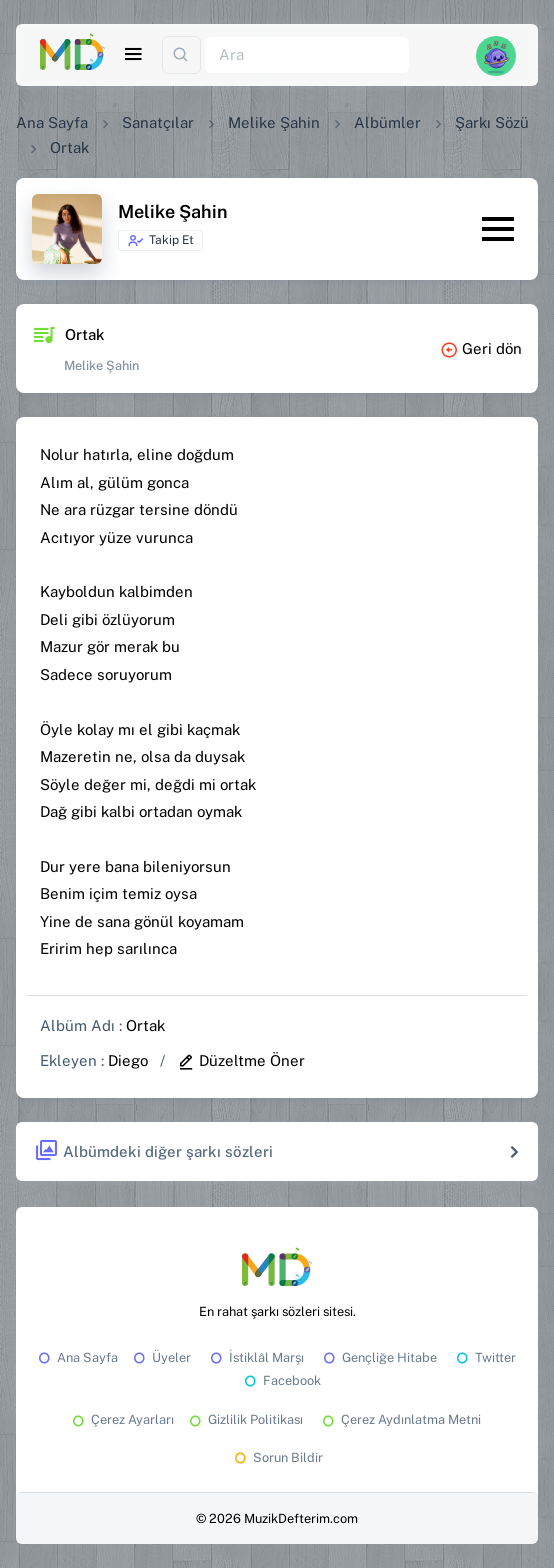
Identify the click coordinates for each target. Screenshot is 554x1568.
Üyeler (160, 1357)
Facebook (281, 1380)
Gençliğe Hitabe (378, 1357)
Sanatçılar (158, 122)
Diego (128, 1060)
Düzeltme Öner (241, 1060)
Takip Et (160, 241)
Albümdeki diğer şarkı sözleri (153, 1151)
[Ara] (307, 55)
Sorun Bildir (277, 1457)
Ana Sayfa (52, 122)
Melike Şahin (274, 122)
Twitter (484, 1357)
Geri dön (481, 348)
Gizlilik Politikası (244, 1419)
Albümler (387, 122)
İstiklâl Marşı (255, 1357)
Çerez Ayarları (121, 1419)
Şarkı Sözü (492, 122)
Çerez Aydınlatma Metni (400, 1419)
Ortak (145, 1025)
